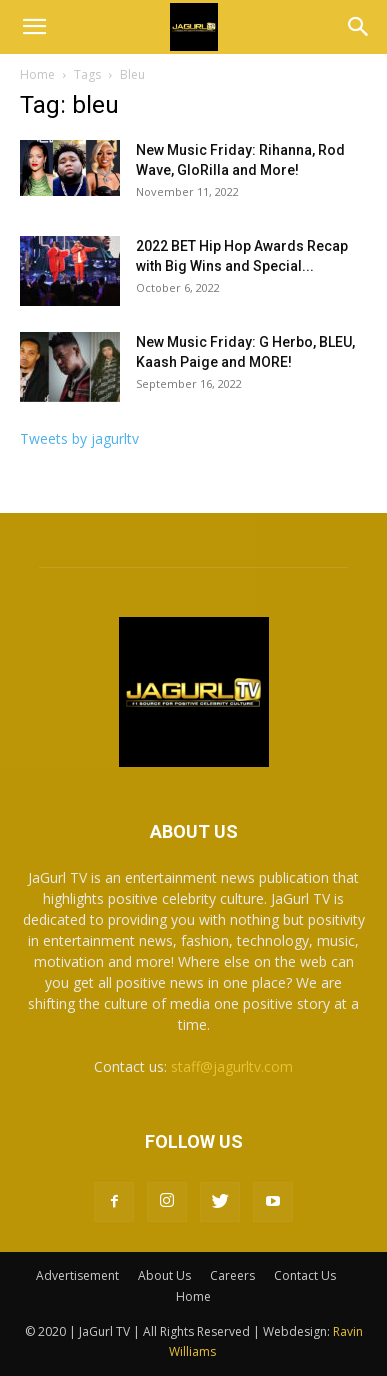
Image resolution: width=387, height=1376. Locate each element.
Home (37, 74)
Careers (232, 1275)
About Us (164, 1275)
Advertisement (77, 1275)
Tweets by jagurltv (79, 438)
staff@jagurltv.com (232, 1066)
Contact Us (305, 1275)
